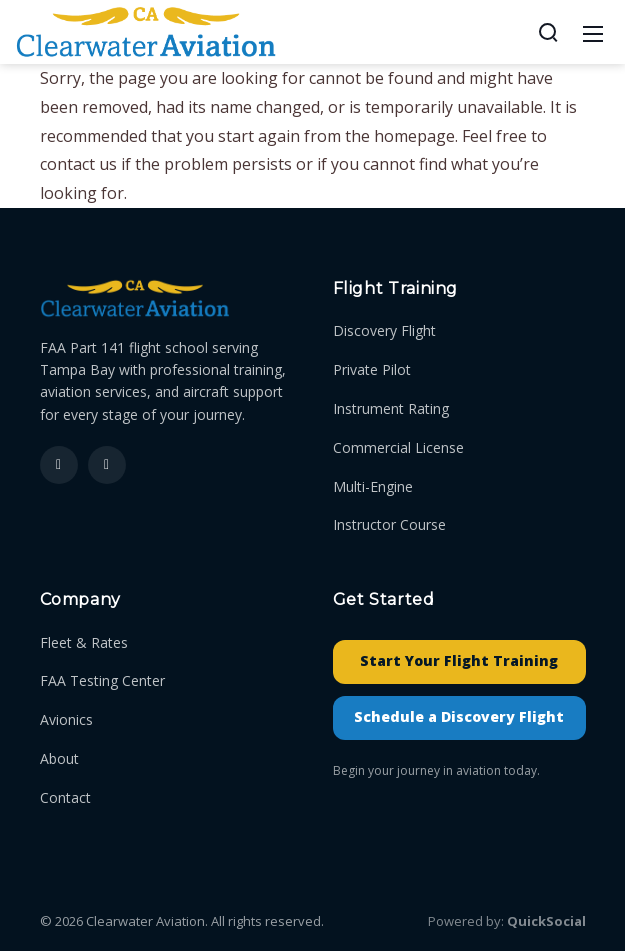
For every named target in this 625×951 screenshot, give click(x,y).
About (59, 758)
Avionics (66, 719)
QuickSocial (546, 921)
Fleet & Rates (84, 642)
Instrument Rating (391, 408)
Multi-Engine (373, 486)
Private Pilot (372, 369)
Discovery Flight (384, 330)
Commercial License (398, 447)
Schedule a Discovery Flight (459, 716)
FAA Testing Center (102, 680)
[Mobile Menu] (593, 32)
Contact (65, 797)
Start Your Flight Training (459, 660)
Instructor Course (389, 524)
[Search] (548, 32)
